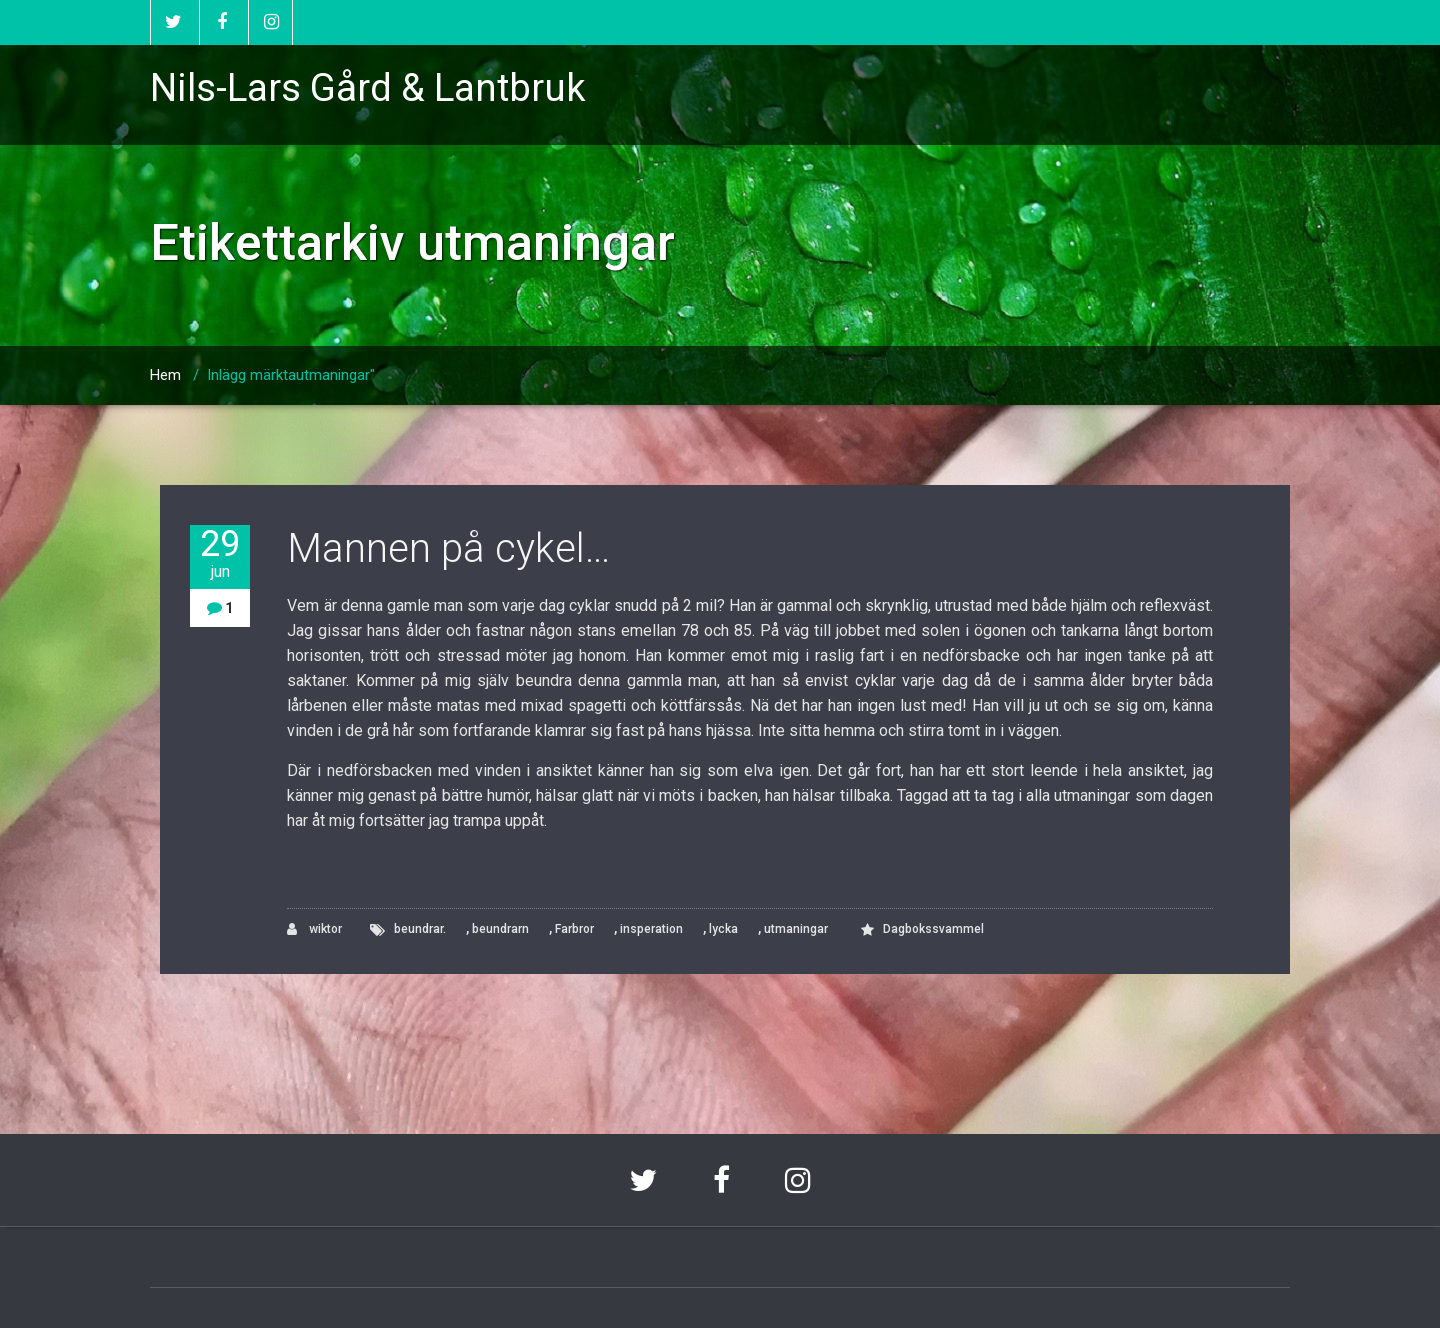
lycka (723, 929)
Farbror (574, 929)
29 (220, 553)
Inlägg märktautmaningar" (291, 375)
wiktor (314, 929)
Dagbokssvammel (933, 929)
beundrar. (420, 929)
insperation (651, 929)
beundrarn (500, 929)
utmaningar (796, 929)
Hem (165, 375)
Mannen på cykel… (448, 548)
